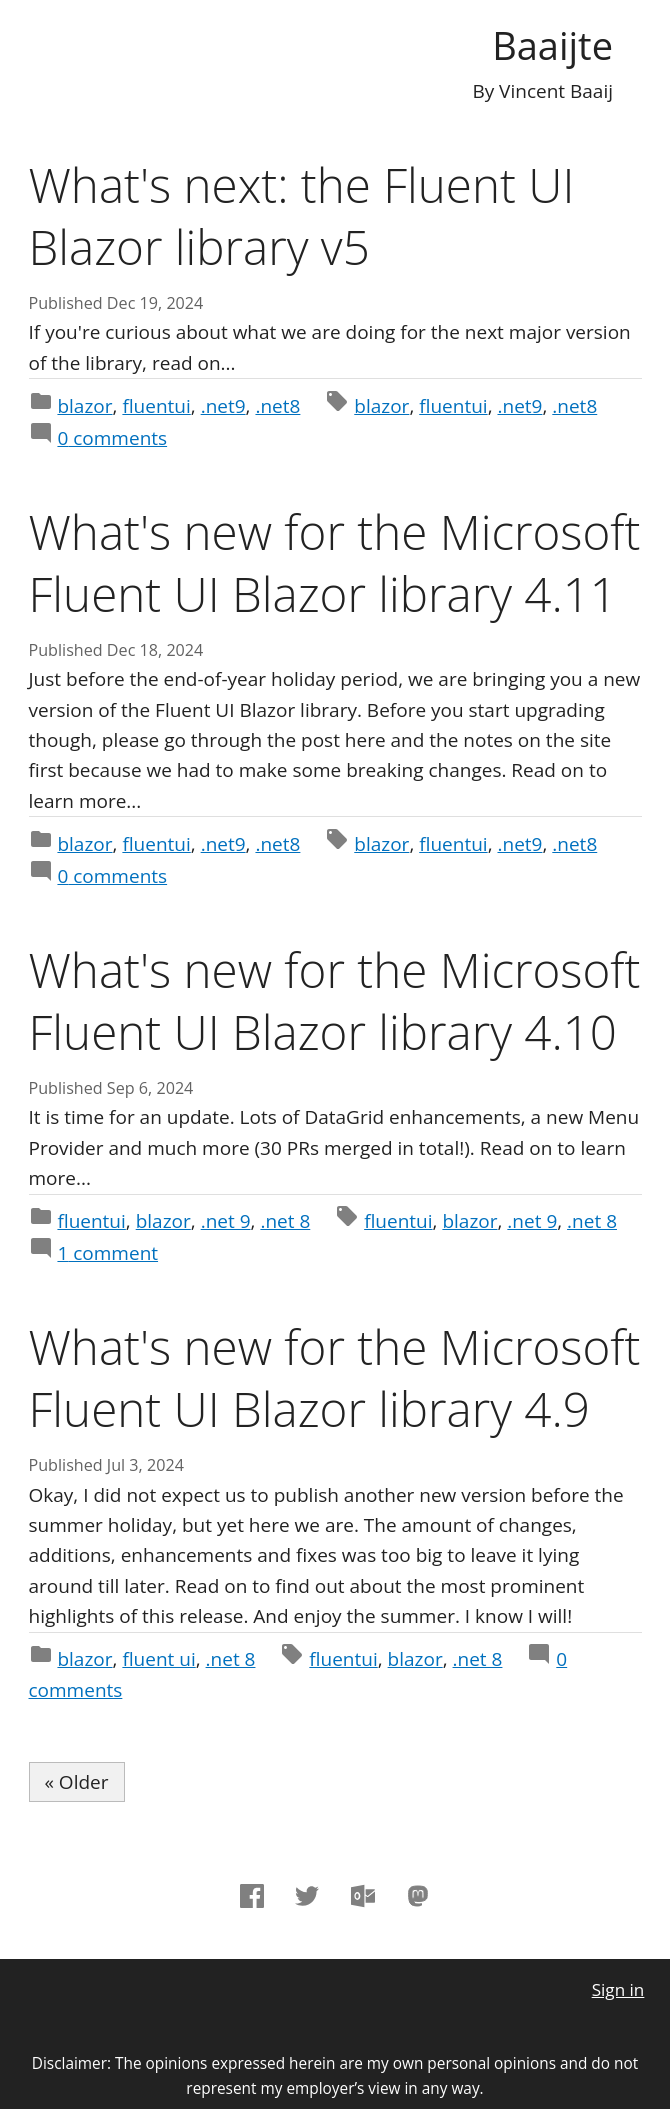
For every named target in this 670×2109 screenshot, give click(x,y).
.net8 (277, 406)
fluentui (156, 406)
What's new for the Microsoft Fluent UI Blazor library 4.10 (335, 1000)
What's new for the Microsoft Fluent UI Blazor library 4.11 (335, 562)
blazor (84, 406)
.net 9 (226, 1221)
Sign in (618, 1989)
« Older (77, 1782)
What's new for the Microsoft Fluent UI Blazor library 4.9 (335, 1377)
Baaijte (552, 45)
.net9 (223, 406)
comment (107, 1253)
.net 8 (285, 1221)
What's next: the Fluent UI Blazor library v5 (302, 215)
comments (112, 438)
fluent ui (158, 1659)
